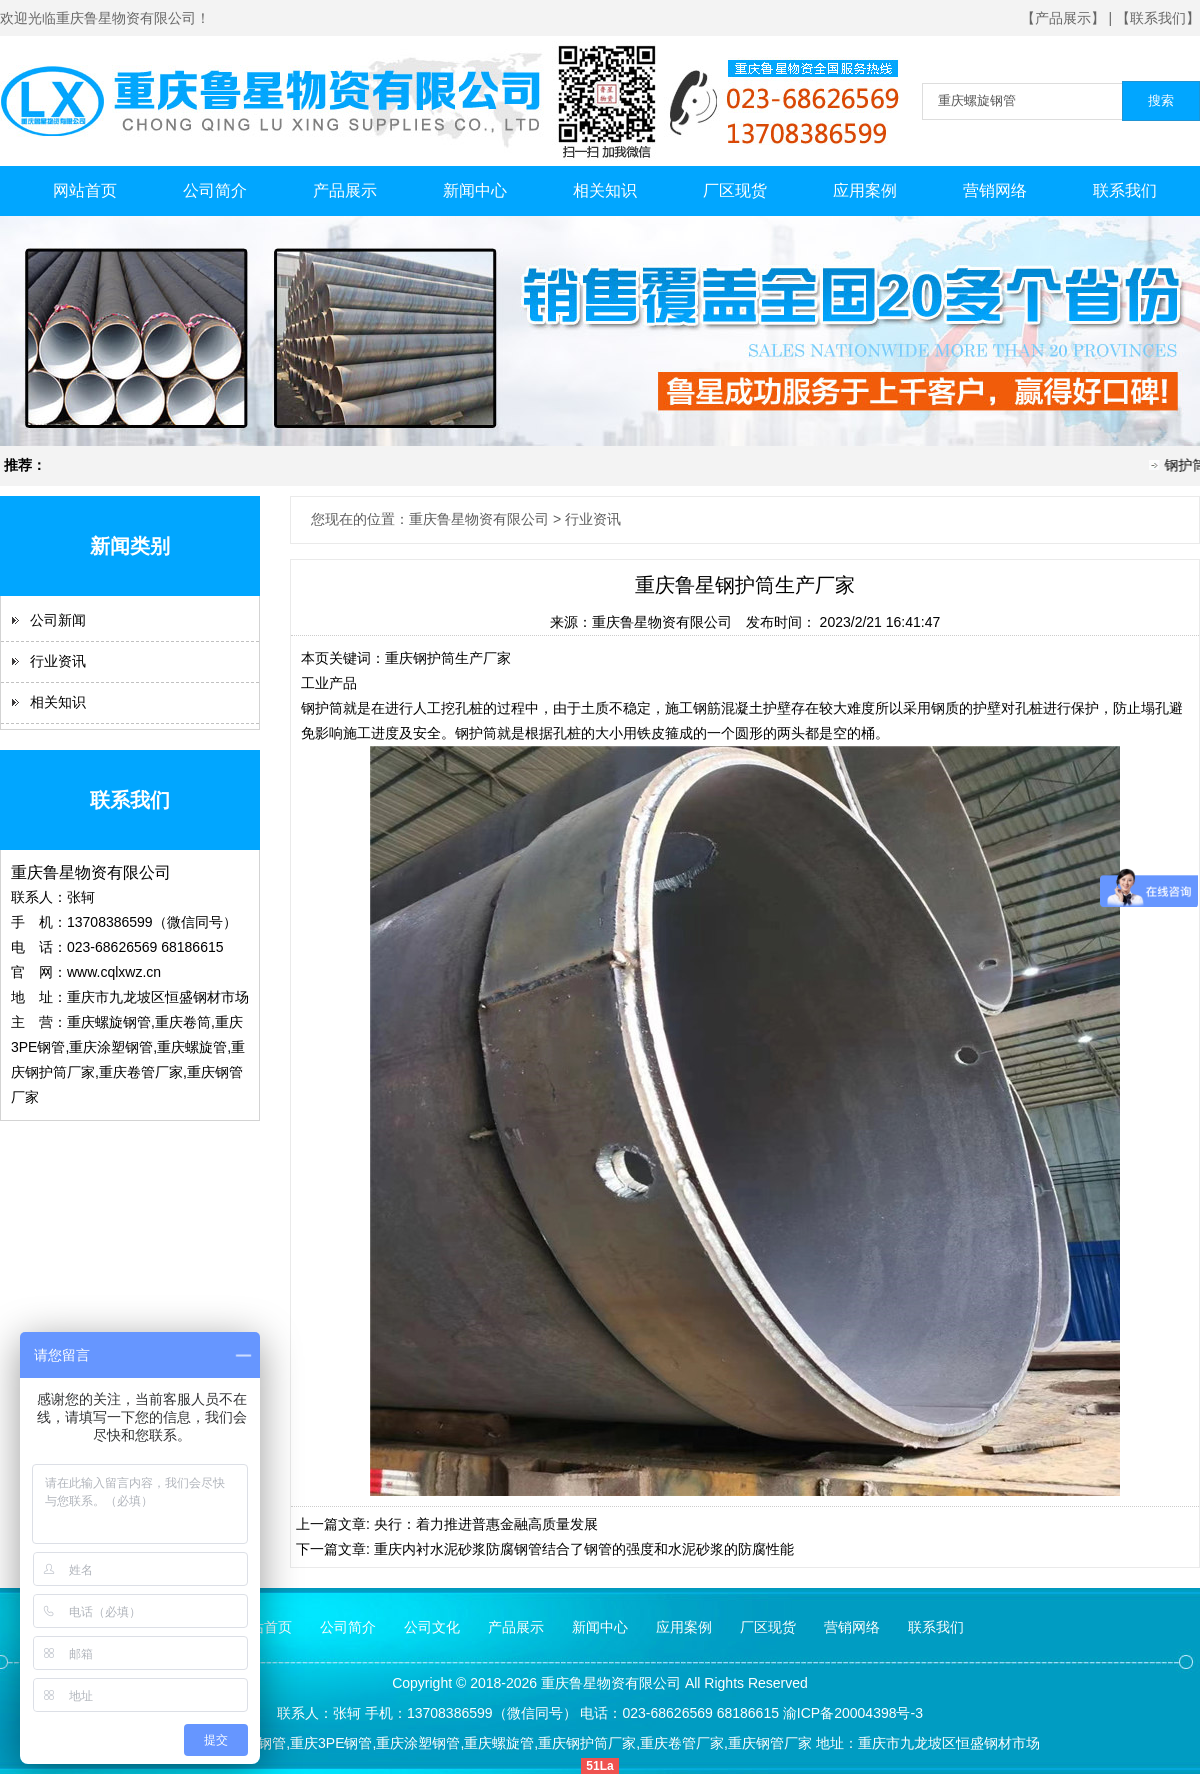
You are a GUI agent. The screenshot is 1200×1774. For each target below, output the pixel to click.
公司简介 (215, 190)
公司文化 (432, 1627)
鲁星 (583, 1683)
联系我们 (1125, 190)
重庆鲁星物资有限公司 (662, 622)
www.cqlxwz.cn (114, 972)
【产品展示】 (1063, 18)
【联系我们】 (1158, 18)
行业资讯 (58, 661)
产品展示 (345, 190)
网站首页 (85, 190)
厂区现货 (735, 190)
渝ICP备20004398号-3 (853, 1713)
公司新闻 (58, 620)
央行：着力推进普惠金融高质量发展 (486, 1524)
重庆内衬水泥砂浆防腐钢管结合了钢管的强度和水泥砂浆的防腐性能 (584, 1549)
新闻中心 (475, 190)
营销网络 (995, 190)
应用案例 (865, 190)
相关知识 (605, 190)
